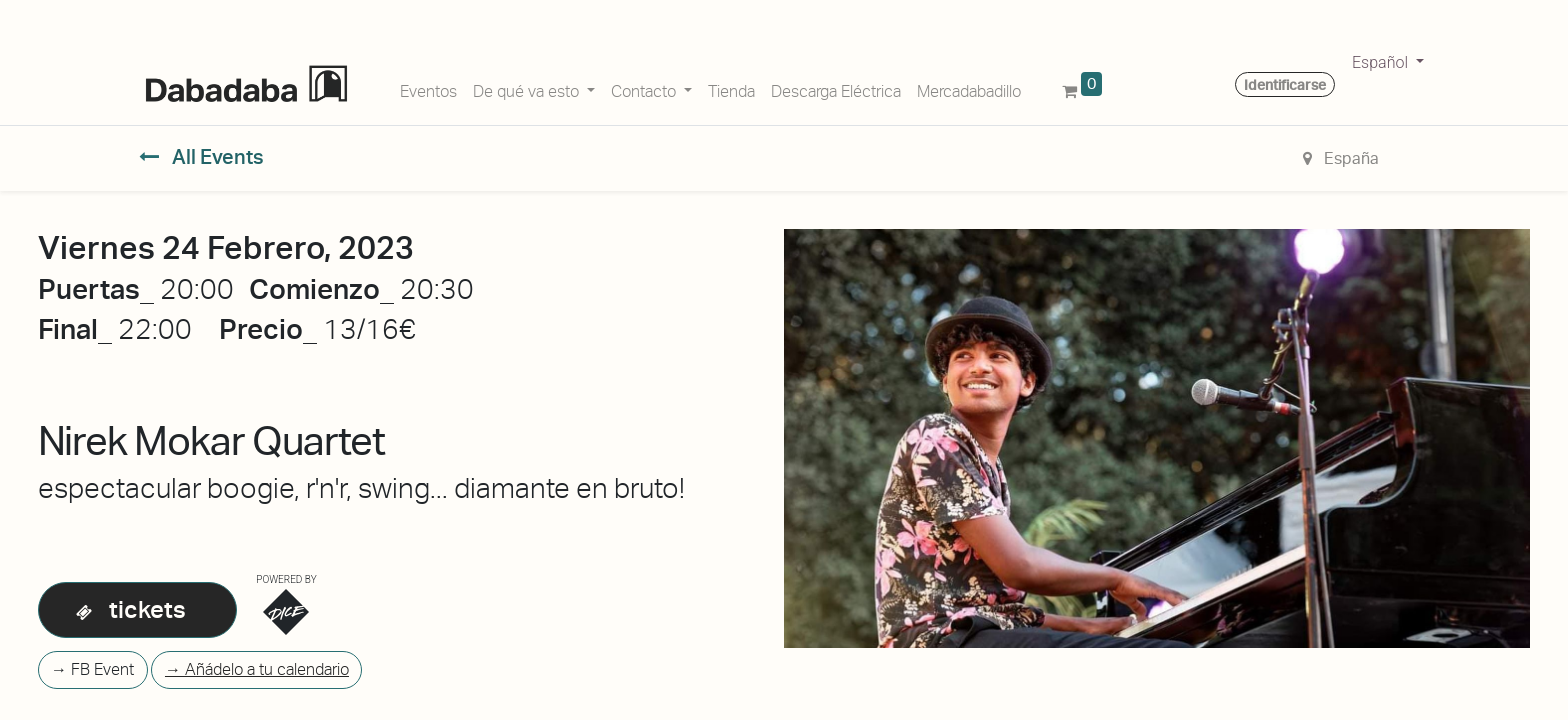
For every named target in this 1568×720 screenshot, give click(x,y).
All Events (201, 157)
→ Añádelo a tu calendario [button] (257, 669)
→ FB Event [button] (92, 669)
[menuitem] (428, 88)
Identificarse (1285, 85)
